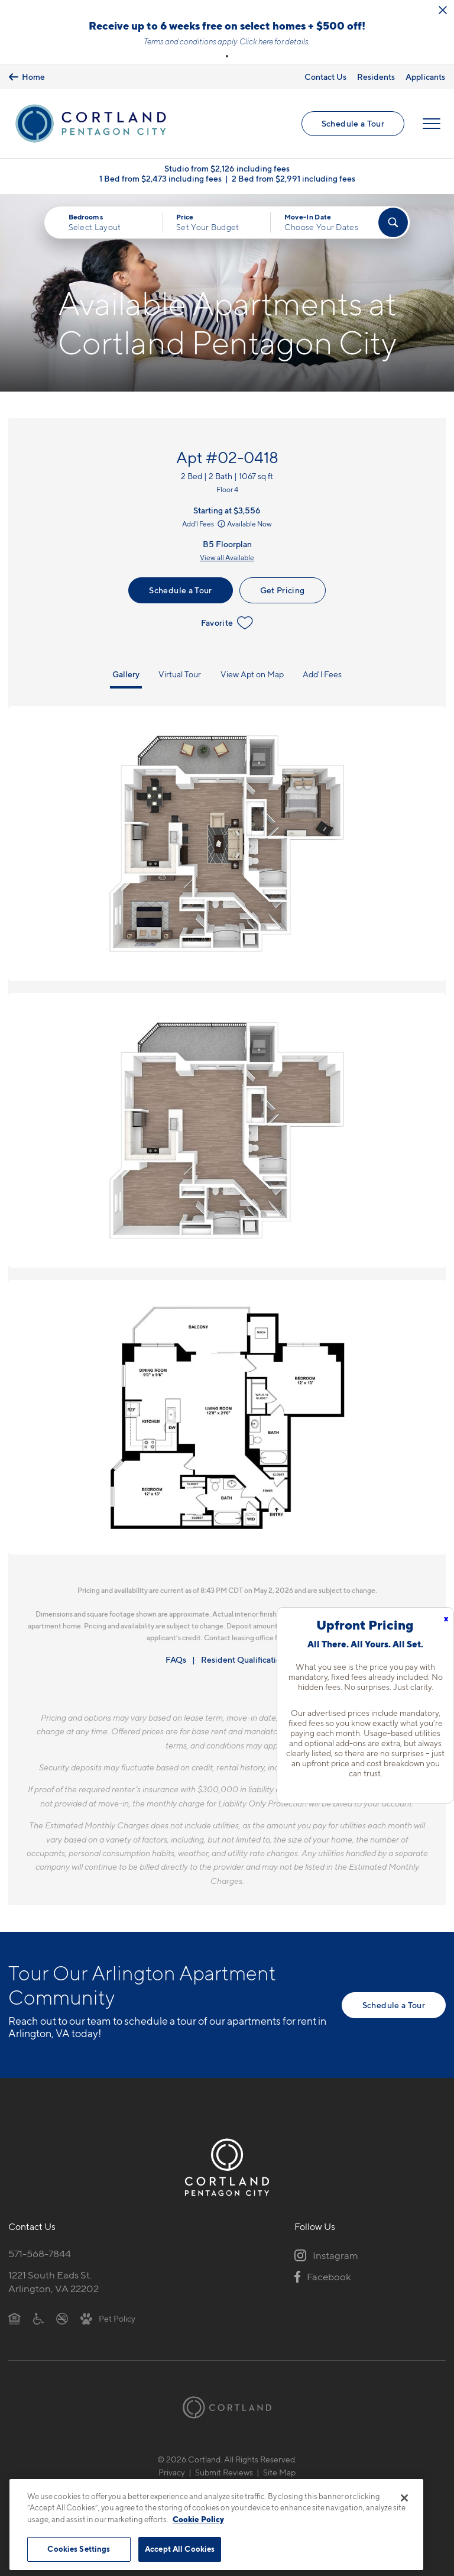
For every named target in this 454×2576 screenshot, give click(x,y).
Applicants (425, 77)
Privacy (171, 2472)
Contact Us (325, 77)
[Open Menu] (431, 123)
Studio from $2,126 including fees (227, 168)
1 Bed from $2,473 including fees (160, 178)
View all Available (227, 557)
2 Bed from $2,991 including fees (293, 178)
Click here (256, 41)
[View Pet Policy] (107, 2318)
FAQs (176, 1659)
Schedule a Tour (353, 123)
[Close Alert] (443, 10)
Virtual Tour (179, 674)
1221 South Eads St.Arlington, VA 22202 (53, 2281)
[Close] (404, 2498)
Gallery (126, 674)
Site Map (279, 2472)
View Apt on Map (252, 674)
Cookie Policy (198, 2519)
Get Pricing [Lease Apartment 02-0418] (282, 590)
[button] (227, 56)
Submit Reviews (224, 2472)
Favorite (227, 622)
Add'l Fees (204, 523)
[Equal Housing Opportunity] (14, 2318)
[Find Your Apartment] (393, 222)
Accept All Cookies (180, 2549)
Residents (376, 77)
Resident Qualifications (245, 1659)
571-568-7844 (39, 2254)
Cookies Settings (78, 2549)
